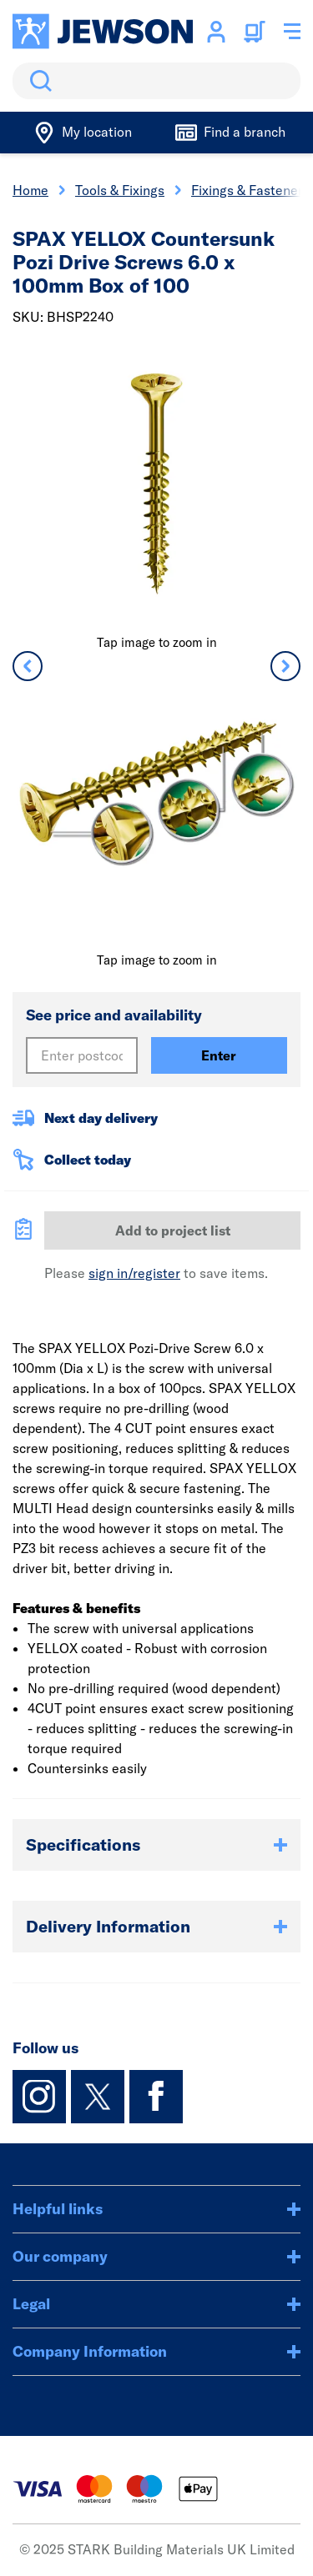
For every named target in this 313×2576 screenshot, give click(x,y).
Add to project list (172, 1230)
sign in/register (134, 1273)
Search (38, 81)
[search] (156, 81)
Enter (218, 1055)
